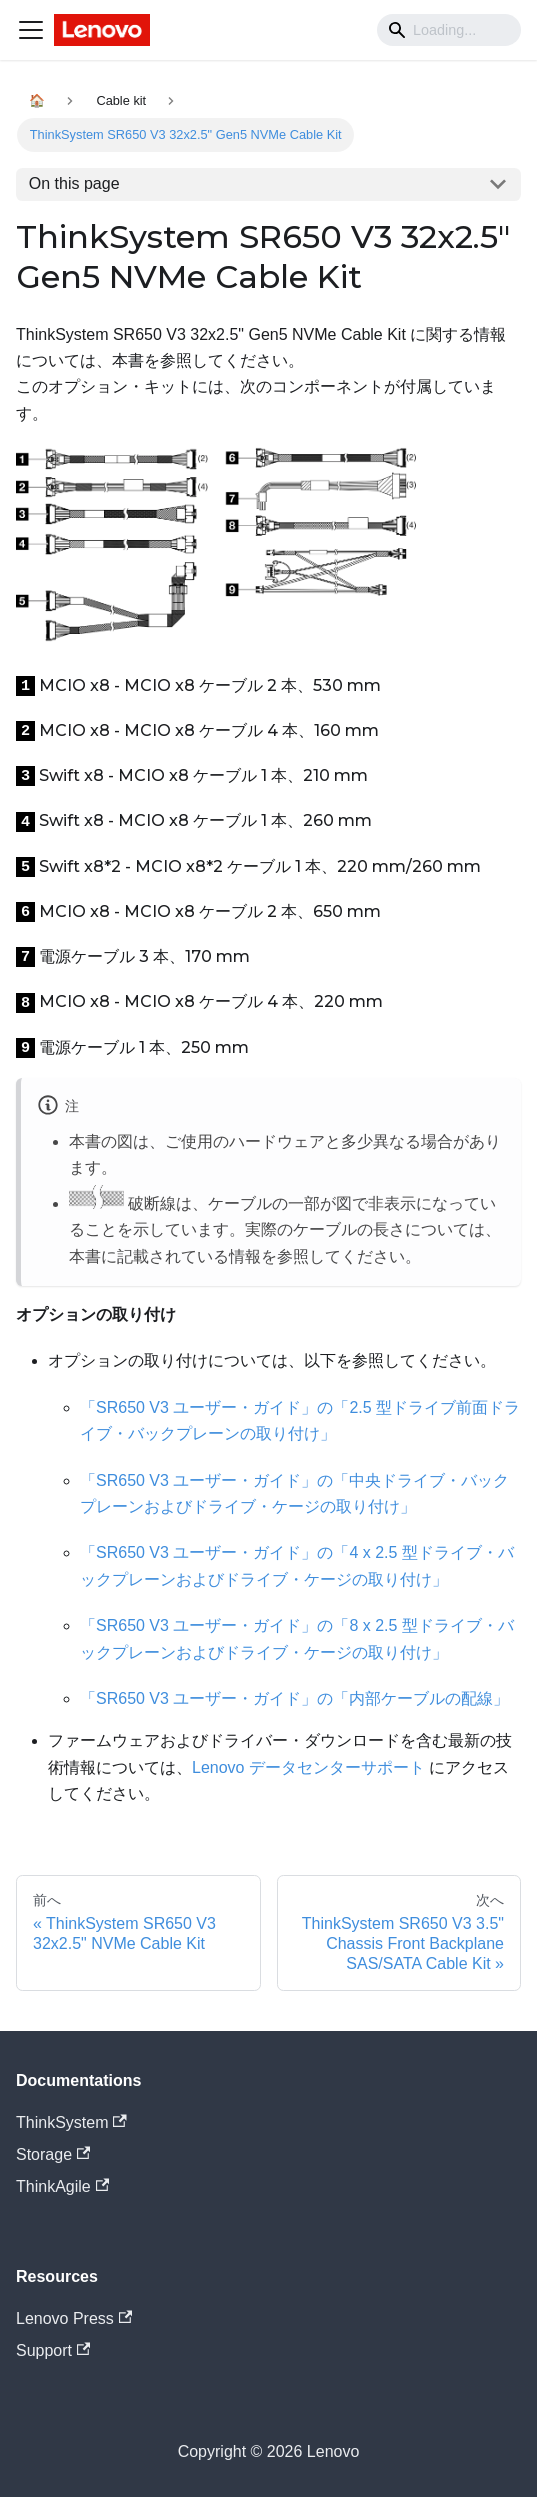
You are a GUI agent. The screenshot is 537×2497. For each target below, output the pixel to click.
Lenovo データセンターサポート (308, 1767)
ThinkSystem (71, 2122)
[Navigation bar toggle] (31, 30)
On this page (74, 183)
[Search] (449, 30)
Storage (53, 2154)
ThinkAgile (62, 2186)
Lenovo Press (74, 2318)
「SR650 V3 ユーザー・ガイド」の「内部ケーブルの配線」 (294, 1698)
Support (53, 2350)
